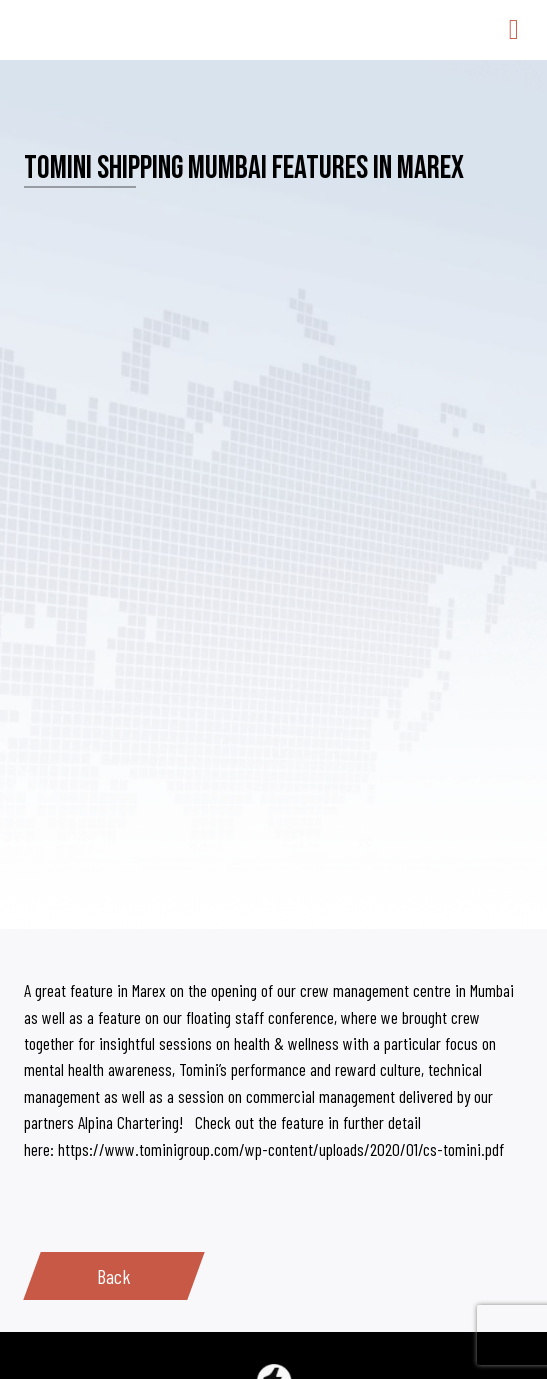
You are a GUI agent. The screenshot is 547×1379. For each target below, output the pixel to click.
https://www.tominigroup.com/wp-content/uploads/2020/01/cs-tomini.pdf (281, 1149)
